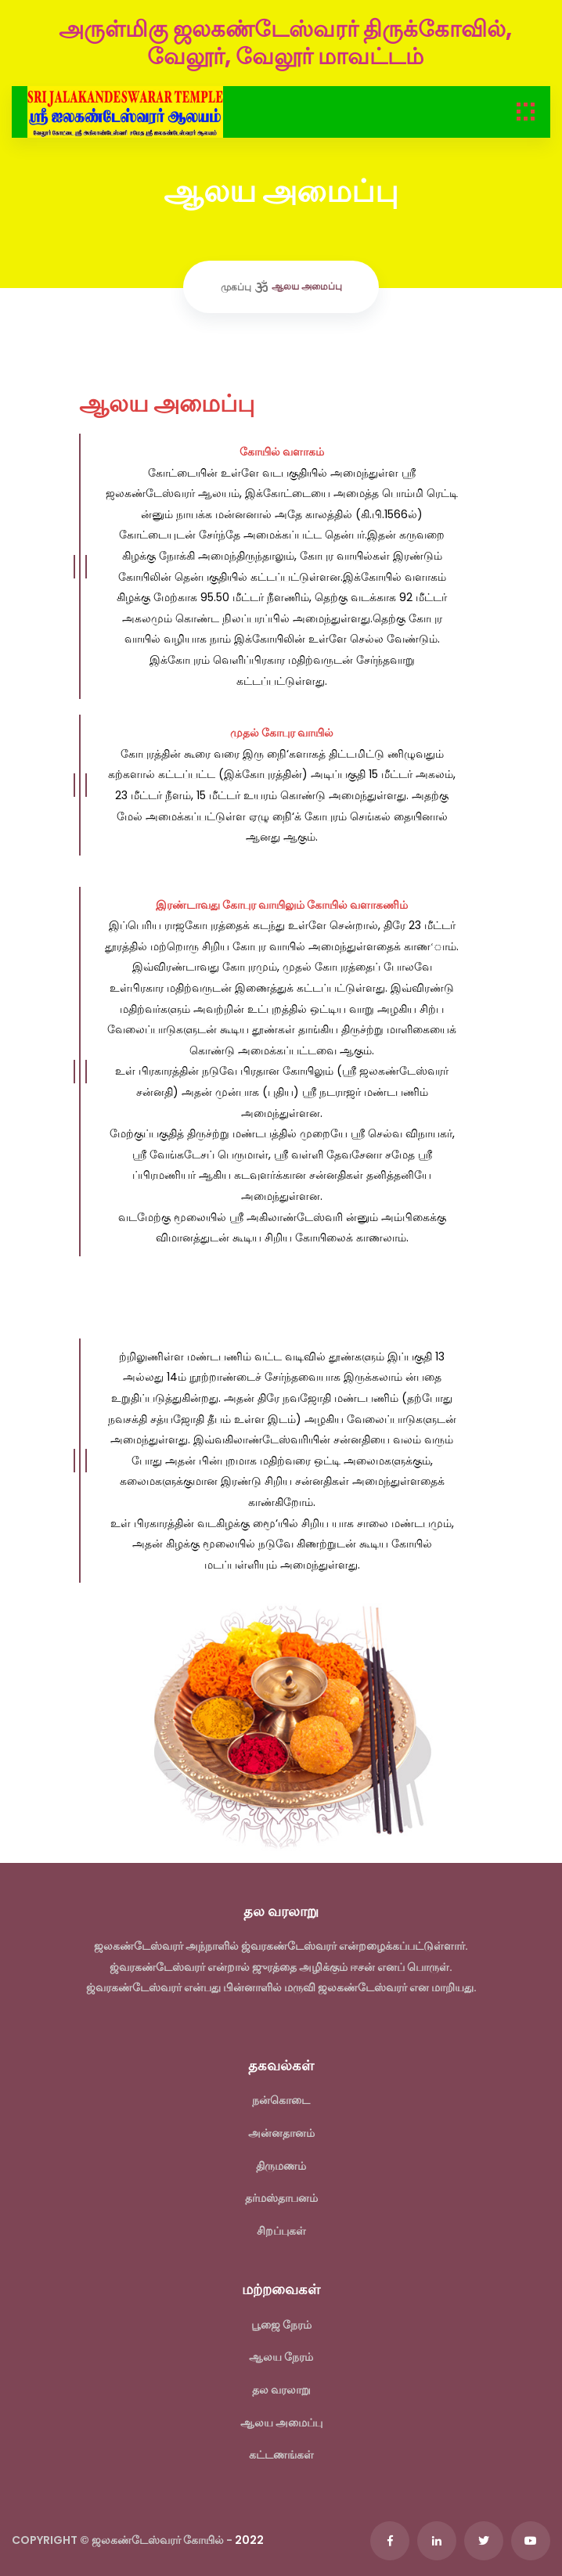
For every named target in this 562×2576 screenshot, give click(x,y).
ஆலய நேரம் (281, 2357)
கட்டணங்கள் (281, 2455)
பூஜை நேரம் (281, 2325)
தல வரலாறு (281, 2390)
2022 (249, 2540)
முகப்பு (236, 287)
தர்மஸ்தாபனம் (281, 2198)
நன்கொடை (281, 2100)
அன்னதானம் (281, 2133)
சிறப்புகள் (281, 2231)
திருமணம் (281, 2166)
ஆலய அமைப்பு (281, 2422)
